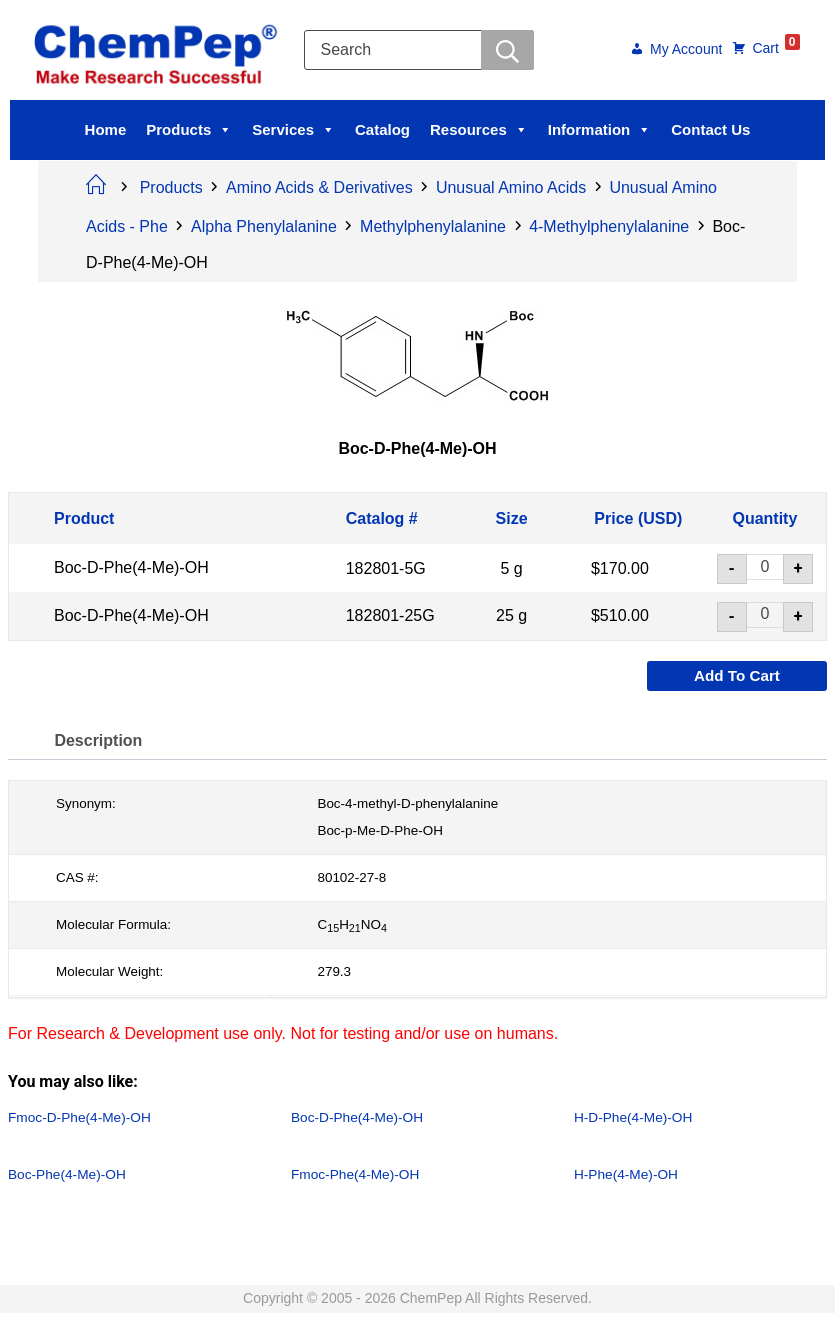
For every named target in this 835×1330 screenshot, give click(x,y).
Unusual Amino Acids (511, 187)
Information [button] (600, 130)
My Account (682, 50)
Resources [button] (479, 130)
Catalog (382, 129)
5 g (511, 567)
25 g (511, 615)
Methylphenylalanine (433, 226)
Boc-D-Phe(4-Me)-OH (131, 567)
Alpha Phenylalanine (264, 226)
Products (189, 130)
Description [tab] (100, 740)
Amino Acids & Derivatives (319, 187)
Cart (772, 47)
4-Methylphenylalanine (609, 226)
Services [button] (293, 130)
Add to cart (737, 675)
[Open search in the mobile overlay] (423, 50)
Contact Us (710, 129)
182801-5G (386, 567)
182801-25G (390, 615)
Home (106, 129)
